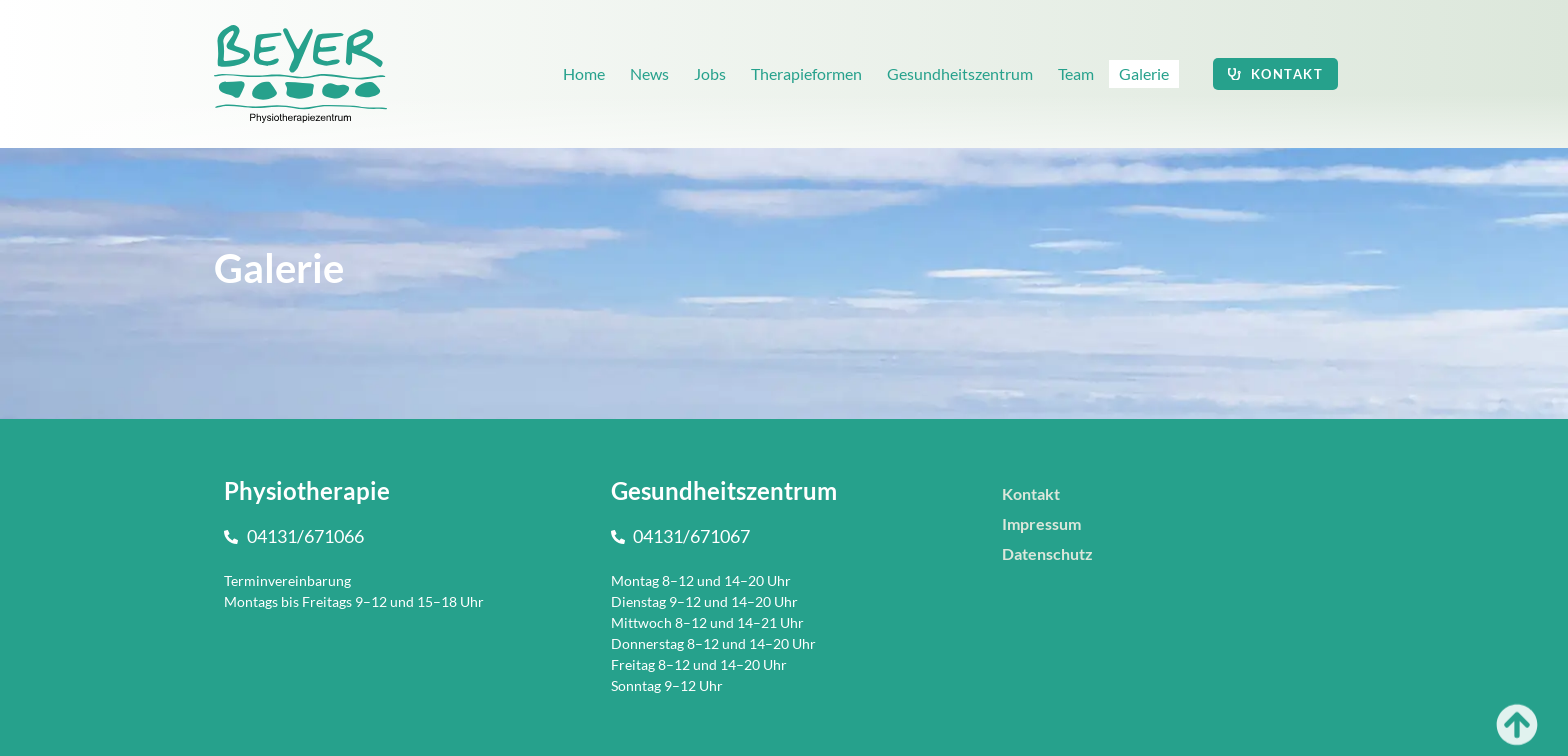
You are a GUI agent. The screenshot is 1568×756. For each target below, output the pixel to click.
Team (1076, 73)
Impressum (1041, 523)
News (649, 73)
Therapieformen (806, 73)
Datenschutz (1047, 553)
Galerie (1144, 73)
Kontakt (1031, 493)
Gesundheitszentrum (960, 73)
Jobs (710, 73)
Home (584, 73)
